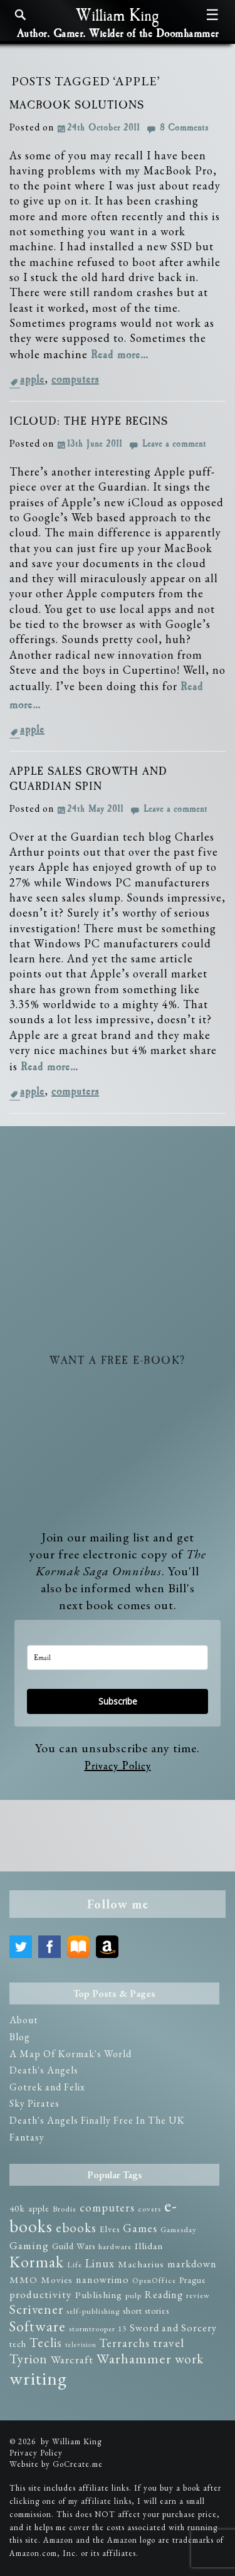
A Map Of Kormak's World (70, 2053)
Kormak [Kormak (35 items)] (36, 2261)
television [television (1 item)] (81, 2344)
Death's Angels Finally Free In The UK (97, 2120)
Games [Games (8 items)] (140, 2228)
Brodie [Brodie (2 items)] (64, 2208)
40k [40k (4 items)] (17, 2208)
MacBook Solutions (76, 105)
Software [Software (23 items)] (37, 2326)
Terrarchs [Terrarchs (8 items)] (125, 2343)
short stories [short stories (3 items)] (146, 2310)
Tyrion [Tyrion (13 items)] (28, 2358)
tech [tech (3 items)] (17, 2344)
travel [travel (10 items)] (168, 2342)
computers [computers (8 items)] (107, 2207)
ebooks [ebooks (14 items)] (76, 2227)
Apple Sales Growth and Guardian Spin (88, 779)
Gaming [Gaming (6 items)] (29, 2245)
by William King (71, 2441)
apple (32, 379)
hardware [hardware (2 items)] (115, 2246)
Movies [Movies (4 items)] (57, 2280)
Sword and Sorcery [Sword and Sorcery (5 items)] (173, 2327)
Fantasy (26, 2137)
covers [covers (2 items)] (149, 2208)
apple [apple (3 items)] (39, 2208)
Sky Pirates (34, 2103)
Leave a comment (174, 444)
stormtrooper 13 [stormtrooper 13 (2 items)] (98, 2328)
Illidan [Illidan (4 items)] (149, 2246)
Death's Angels (43, 2070)
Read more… (120, 355)
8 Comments (184, 128)
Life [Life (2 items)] (74, 2264)
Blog (19, 2036)
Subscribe (117, 1701)
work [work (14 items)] (189, 2358)
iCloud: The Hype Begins (88, 421)
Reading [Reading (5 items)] (164, 2294)
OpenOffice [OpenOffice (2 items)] (154, 2280)
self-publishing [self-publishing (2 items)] (93, 2311)
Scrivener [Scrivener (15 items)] (36, 2309)
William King (117, 15)
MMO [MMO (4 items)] (23, 2280)
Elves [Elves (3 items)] (110, 2229)
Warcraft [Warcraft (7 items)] (72, 2359)
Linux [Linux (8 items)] (100, 2263)
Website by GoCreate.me (56, 2464)
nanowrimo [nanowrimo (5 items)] (102, 2279)
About (23, 2019)
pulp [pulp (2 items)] (133, 2295)
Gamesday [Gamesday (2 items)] (178, 2229)
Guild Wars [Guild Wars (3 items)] (73, 2246)
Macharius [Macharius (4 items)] (141, 2264)
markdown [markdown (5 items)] (192, 2263)
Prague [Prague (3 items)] (192, 2280)
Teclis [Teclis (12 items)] (45, 2342)
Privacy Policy (118, 1766)
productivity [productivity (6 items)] (40, 2294)
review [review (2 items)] (198, 2295)
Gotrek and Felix (47, 2087)
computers (75, 379)
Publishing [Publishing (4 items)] (98, 2295)
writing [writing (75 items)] (38, 2378)
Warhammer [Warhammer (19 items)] (134, 2358)
